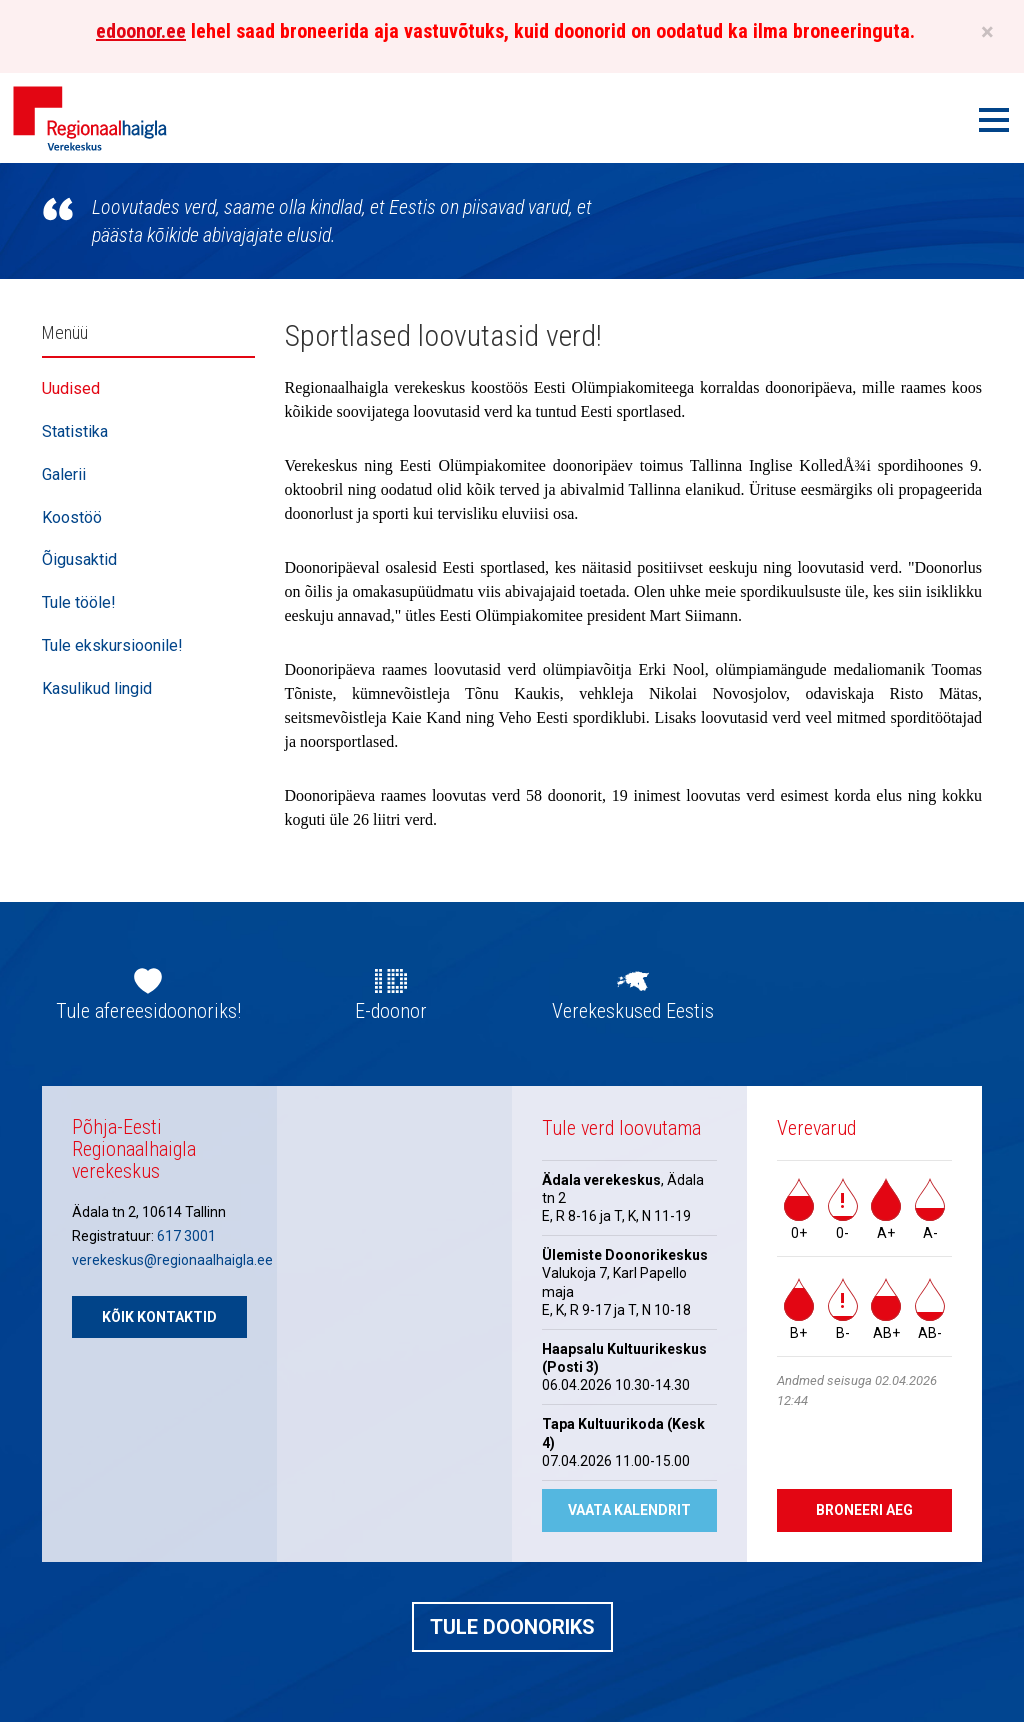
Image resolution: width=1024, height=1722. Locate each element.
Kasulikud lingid (97, 688)
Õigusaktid (79, 559)
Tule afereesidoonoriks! (148, 1011)
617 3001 (186, 1236)
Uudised (71, 388)
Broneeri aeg (864, 1510)
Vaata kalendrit (629, 1510)
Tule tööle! (79, 602)
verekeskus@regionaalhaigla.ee (172, 1260)
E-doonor (391, 1011)
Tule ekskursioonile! (112, 645)
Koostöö (72, 517)
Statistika (75, 431)
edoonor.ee (141, 31)
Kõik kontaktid (159, 1317)
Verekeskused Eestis (633, 1011)
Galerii (64, 474)
